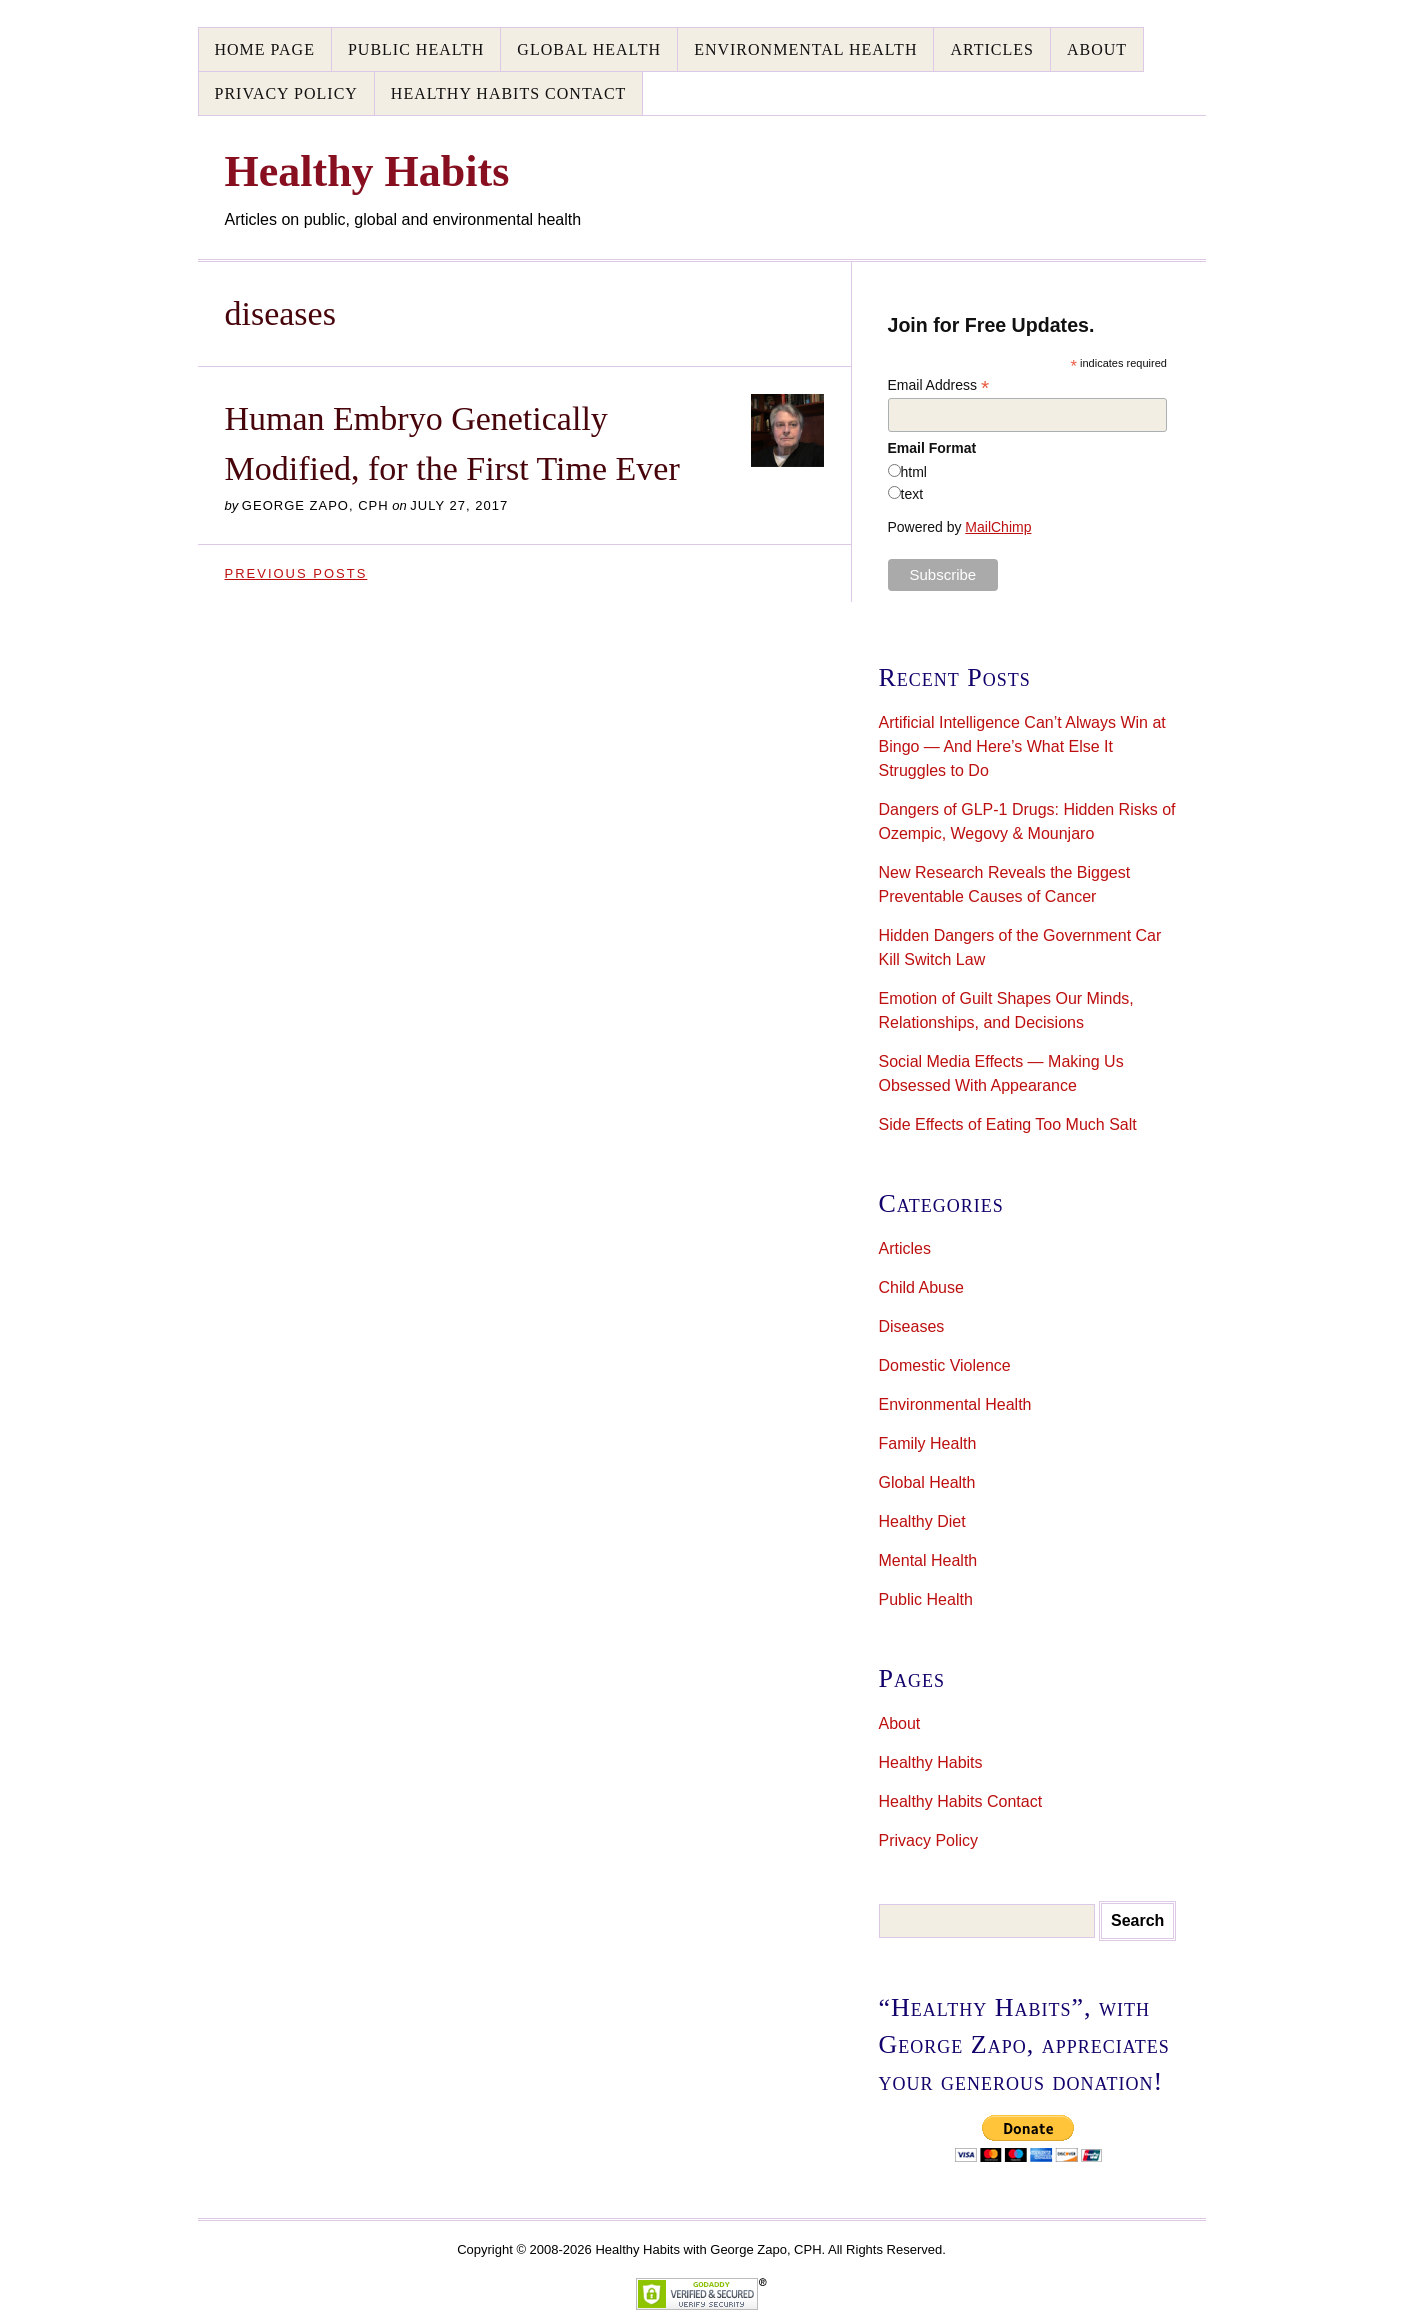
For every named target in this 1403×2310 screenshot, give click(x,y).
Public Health (416, 49)
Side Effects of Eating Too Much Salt (1008, 1124)
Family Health (928, 1443)
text (912, 494)
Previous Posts (296, 573)
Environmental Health (805, 49)
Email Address (939, 385)
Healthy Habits (931, 1762)
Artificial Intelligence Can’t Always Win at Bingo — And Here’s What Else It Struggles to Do (1022, 746)
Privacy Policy (286, 93)
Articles (991, 49)
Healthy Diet (922, 1521)
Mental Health (928, 1560)
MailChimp (998, 527)
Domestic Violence (945, 1365)
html (914, 472)
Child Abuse (921, 1287)
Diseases (912, 1326)
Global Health (589, 49)
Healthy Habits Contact (509, 93)
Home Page (265, 49)
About (1097, 49)
